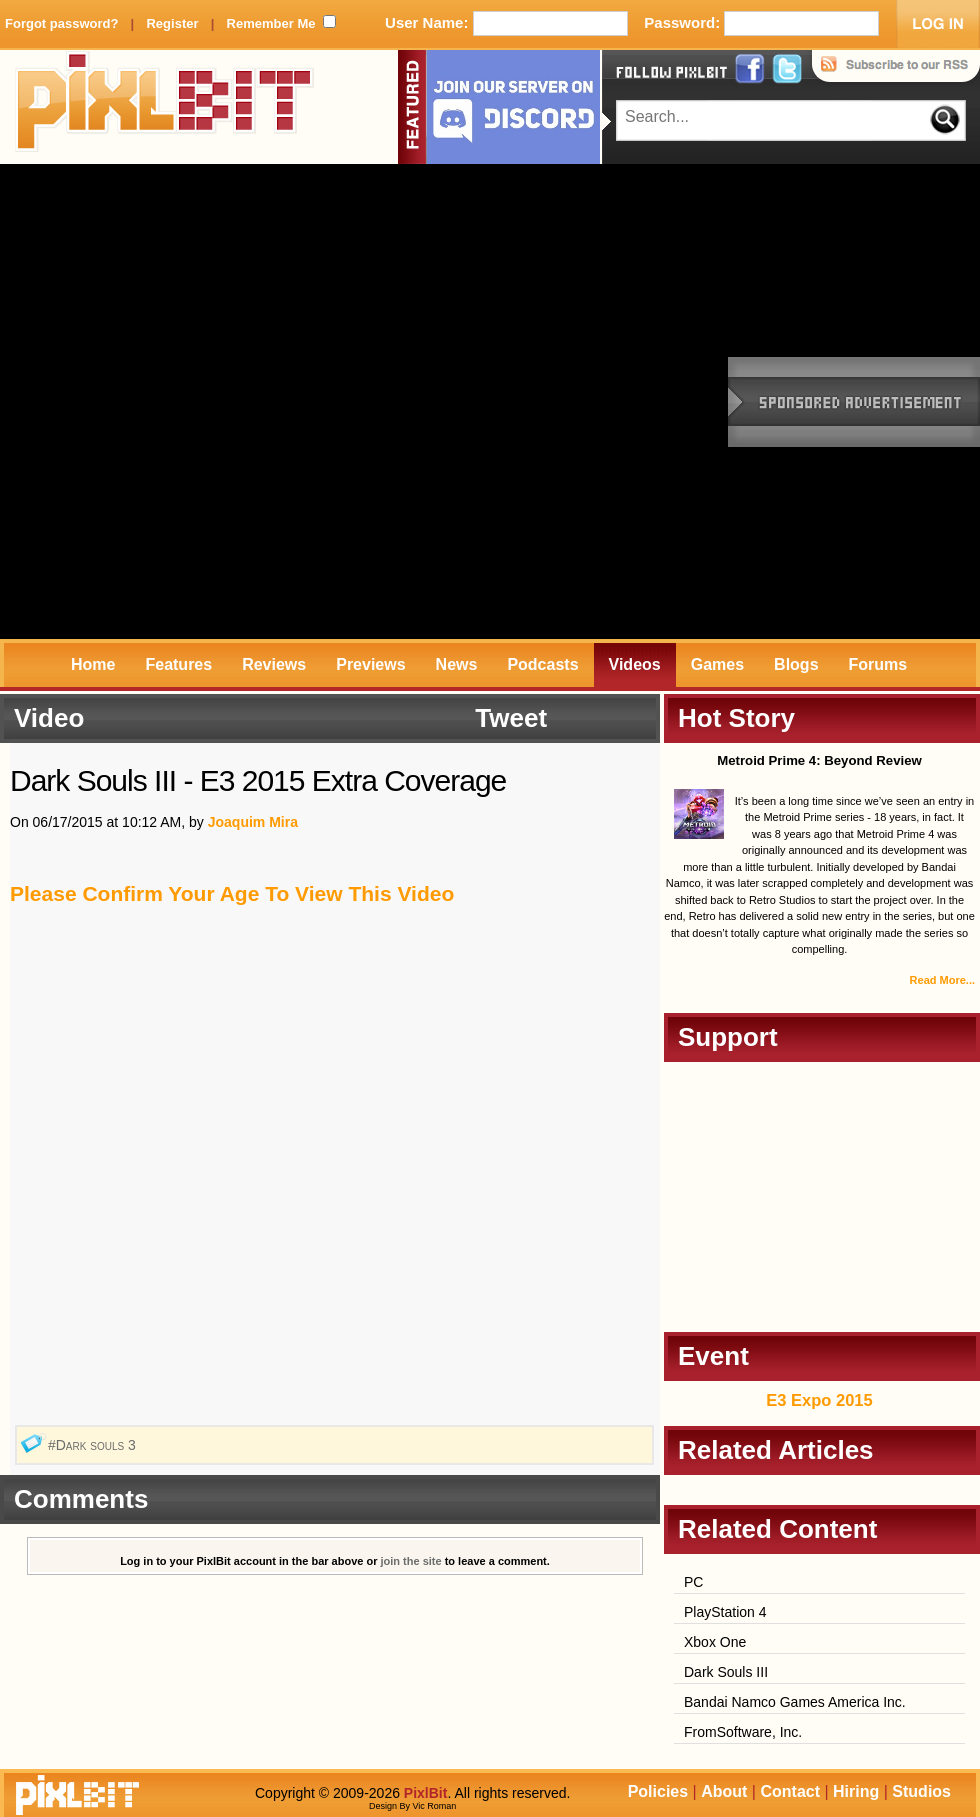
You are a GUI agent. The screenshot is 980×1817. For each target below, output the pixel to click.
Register (172, 23)
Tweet (511, 718)
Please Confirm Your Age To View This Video (232, 893)
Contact (790, 1791)
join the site (411, 1561)
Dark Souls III (726, 1672)
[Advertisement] (237, 401)
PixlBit (165, 107)
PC (693, 1582)
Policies (658, 1791)
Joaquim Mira (253, 822)
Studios (921, 1791)
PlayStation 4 (725, 1612)
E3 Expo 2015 (819, 1400)
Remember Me (271, 23)
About (724, 1791)
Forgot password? (61, 23)
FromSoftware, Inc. (743, 1732)
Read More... (942, 980)
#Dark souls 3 (94, 1445)
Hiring (856, 1791)
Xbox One (715, 1642)
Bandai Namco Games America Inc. (795, 1702)
